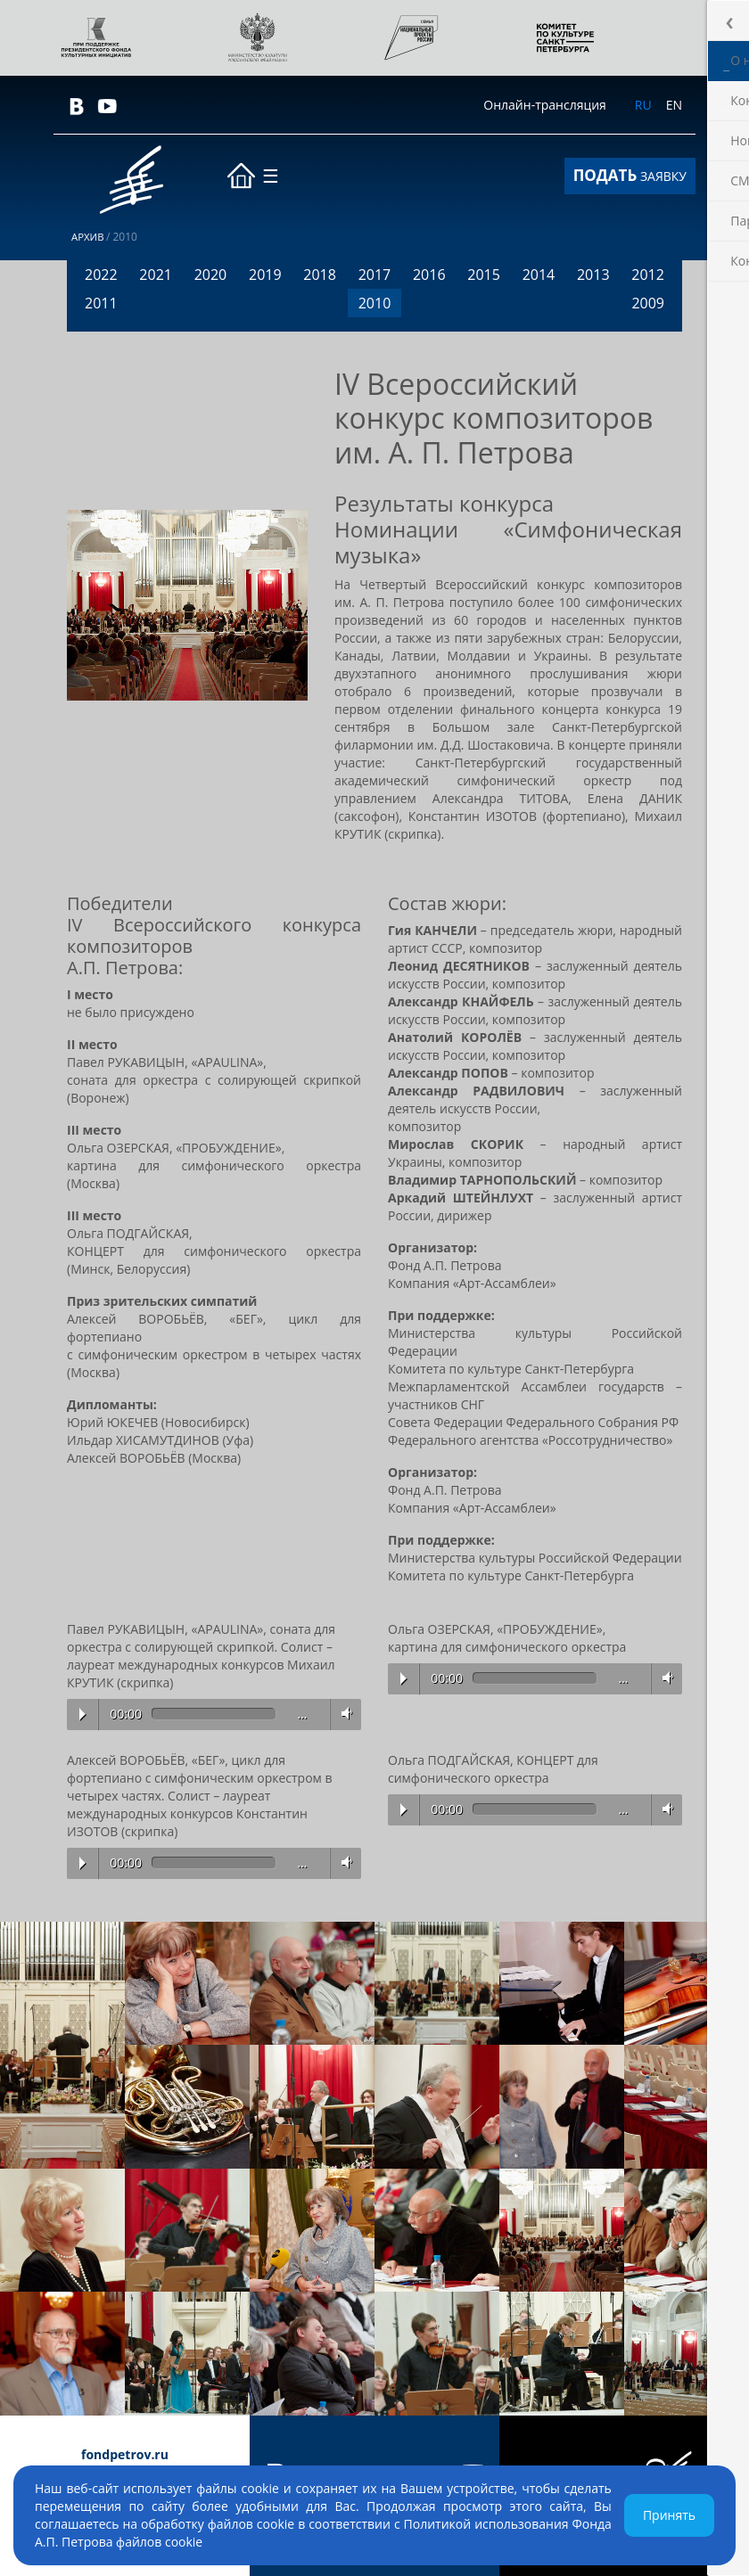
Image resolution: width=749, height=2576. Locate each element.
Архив (88, 237)
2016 (429, 274)
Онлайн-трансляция (544, 104)
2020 (210, 274)
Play (82, 1714)
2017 (374, 274)
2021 (155, 274)
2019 (265, 274)
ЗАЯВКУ (630, 175)
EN (674, 104)
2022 (101, 274)
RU (643, 104)
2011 (101, 303)
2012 (647, 274)
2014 (539, 274)
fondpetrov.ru (125, 2454)
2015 (483, 274)
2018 (319, 274)
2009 (647, 303)
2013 (593, 274)
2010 (374, 303)
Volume (343, 1713)
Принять (669, 2514)
